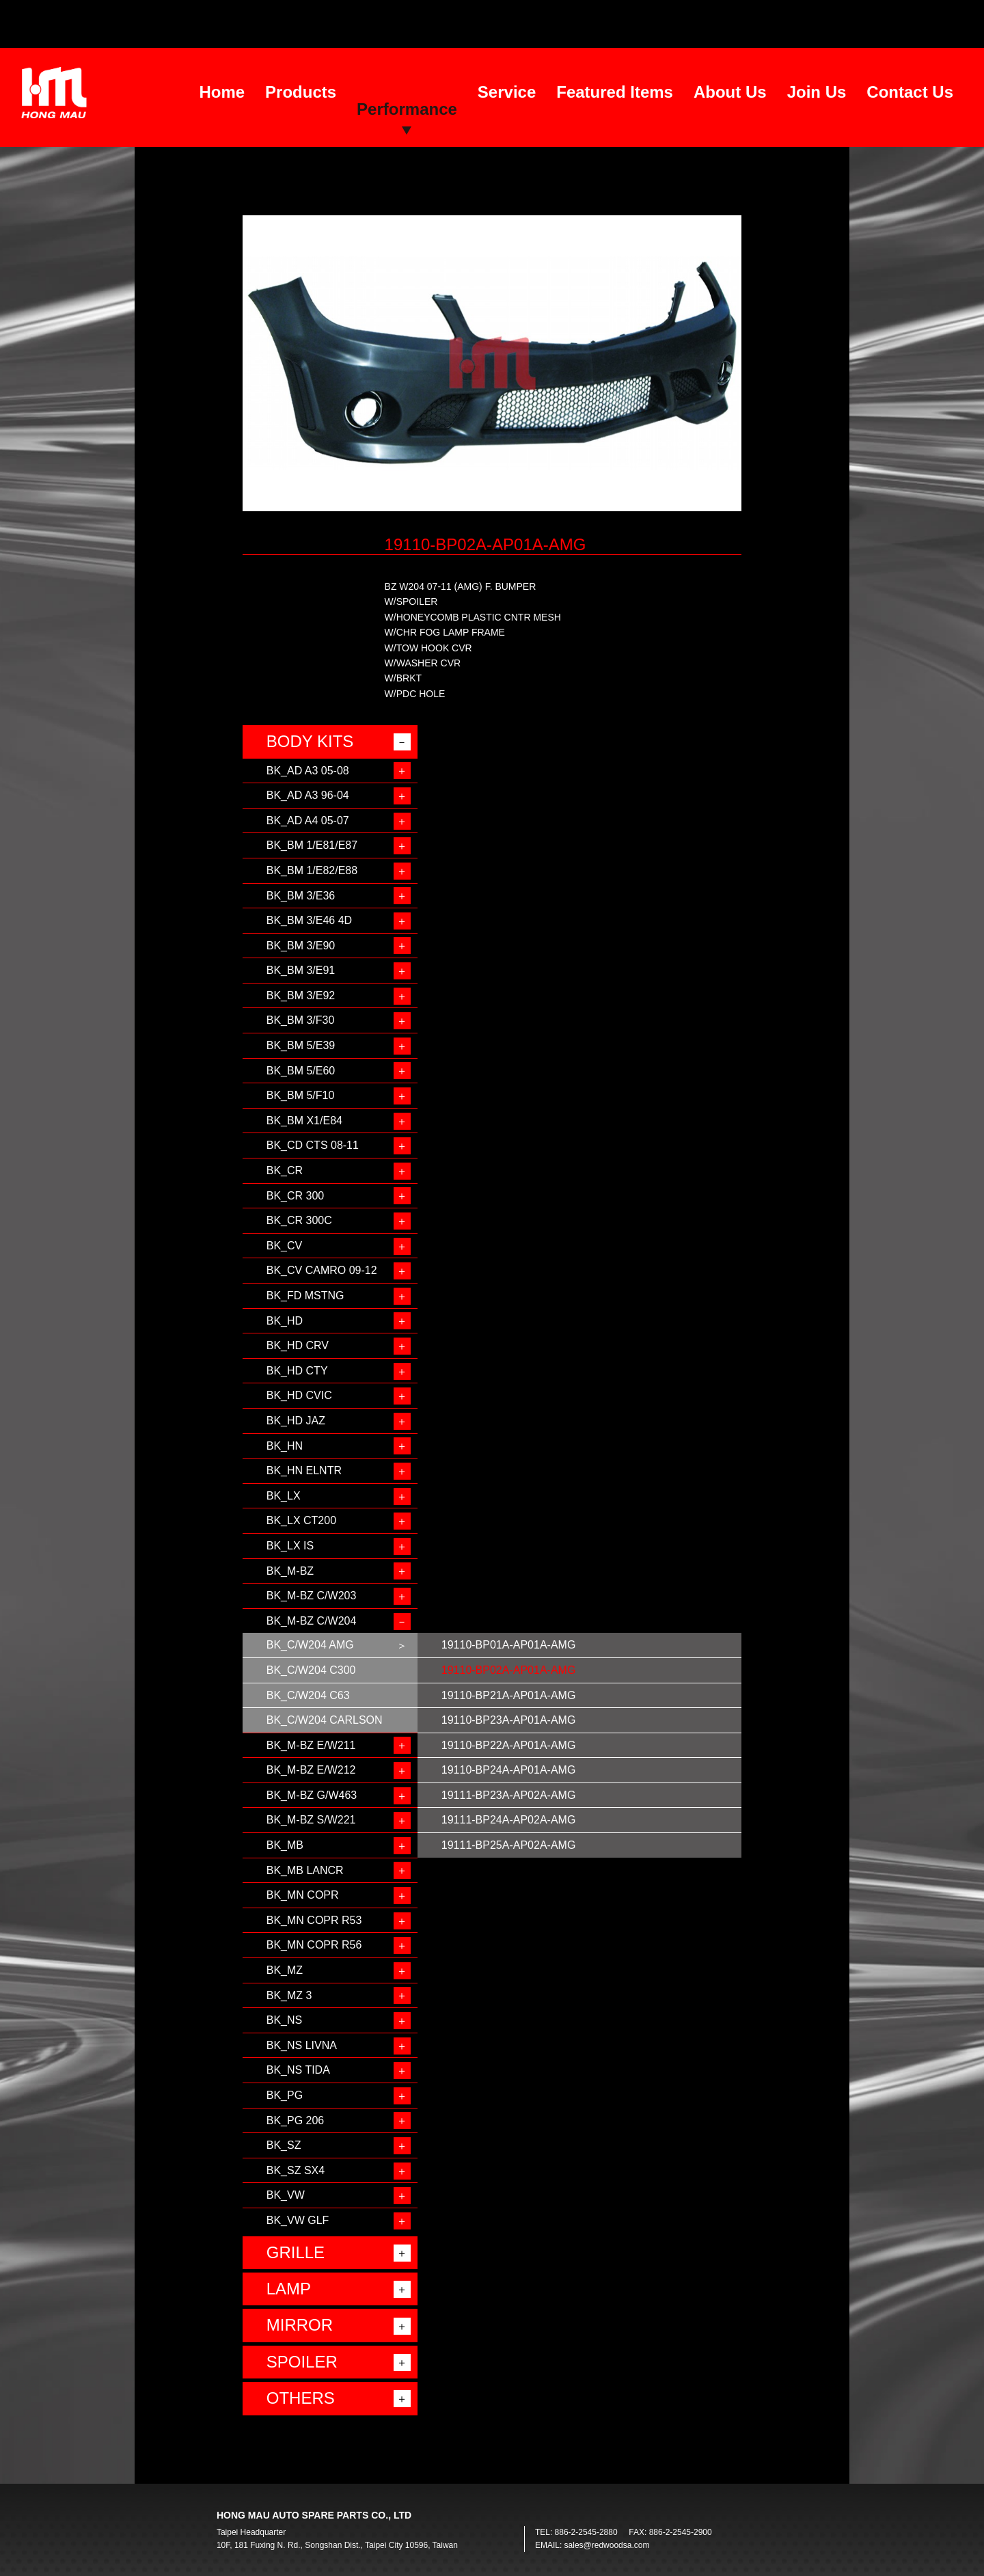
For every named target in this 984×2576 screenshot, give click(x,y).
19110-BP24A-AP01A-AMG (508, 1770)
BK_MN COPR (302, 1895)
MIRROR (299, 2325)
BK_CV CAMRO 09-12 (321, 1270)
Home (222, 92)
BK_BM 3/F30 (300, 1020)
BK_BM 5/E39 (301, 1045)
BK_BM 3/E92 (301, 995)
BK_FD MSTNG (305, 1295)
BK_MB (284, 1845)
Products (300, 92)
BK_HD (284, 1321)
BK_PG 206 (295, 2120)
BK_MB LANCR (305, 1870)
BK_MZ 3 (289, 1995)
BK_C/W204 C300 (311, 1670)
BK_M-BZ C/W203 (311, 1595)
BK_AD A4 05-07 (307, 820)
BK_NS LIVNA (301, 2045)
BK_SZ (283, 2145)
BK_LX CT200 (301, 1520)
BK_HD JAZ (295, 1420)
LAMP (288, 2288)
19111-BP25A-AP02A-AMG (508, 1845)
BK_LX (283, 1496)
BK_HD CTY (297, 1371)
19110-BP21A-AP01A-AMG (508, 1695)
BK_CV (284, 1245)
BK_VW (285, 2195)
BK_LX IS (290, 1545)
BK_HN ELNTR (304, 1470)
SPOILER (302, 2362)
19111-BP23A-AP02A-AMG (508, 1795)
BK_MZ (284, 1970)
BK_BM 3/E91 (301, 970)
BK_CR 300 (295, 1196)
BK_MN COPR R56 (314, 1945)
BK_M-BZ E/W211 (311, 1745)
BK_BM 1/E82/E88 (311, 870)
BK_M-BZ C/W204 (311, 1621)
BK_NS (284, 2020)
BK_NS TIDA (298, 2070)
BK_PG (284, 2095)
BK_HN (284, 1446)
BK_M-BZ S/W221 (311, 1820)
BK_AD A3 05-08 (307, 770)
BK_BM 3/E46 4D (309, 920)
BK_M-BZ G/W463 (311, 1795)
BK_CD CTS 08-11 (312, 1145)
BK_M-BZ (290, 1571)
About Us (730, 92)
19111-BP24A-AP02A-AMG (508, 1820)
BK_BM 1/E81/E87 (311, 845)
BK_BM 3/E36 (301, 895)
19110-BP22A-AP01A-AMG (508, 1745)
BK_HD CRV (297, 1345)
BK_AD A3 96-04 (307, 795)
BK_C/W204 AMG (310, 1645)
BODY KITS (310, 741)
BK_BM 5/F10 (300, 1095)
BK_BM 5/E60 (301, 1070)
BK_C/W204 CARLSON (324, 1720)
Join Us (817, 92)
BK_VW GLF (297, 2220)
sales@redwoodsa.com (607, 2545)
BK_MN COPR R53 (314, 1920)
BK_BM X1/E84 (304, 1120)
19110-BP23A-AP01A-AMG (508, 1720)
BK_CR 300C (299, 1220)
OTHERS (300, 2398)
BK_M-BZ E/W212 (311, 1770)
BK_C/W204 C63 (308, 1695)
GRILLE (295, 2252)
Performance (407, 109)
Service (507, 92)
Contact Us (909, 92)
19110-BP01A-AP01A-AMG (508, 1645)
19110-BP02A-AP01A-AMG (508, 1670)
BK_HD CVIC (299, 1395)
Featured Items (614, 92)
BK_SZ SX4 (295, 2170)
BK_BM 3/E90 (301, 945)
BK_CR (284, 1170)
